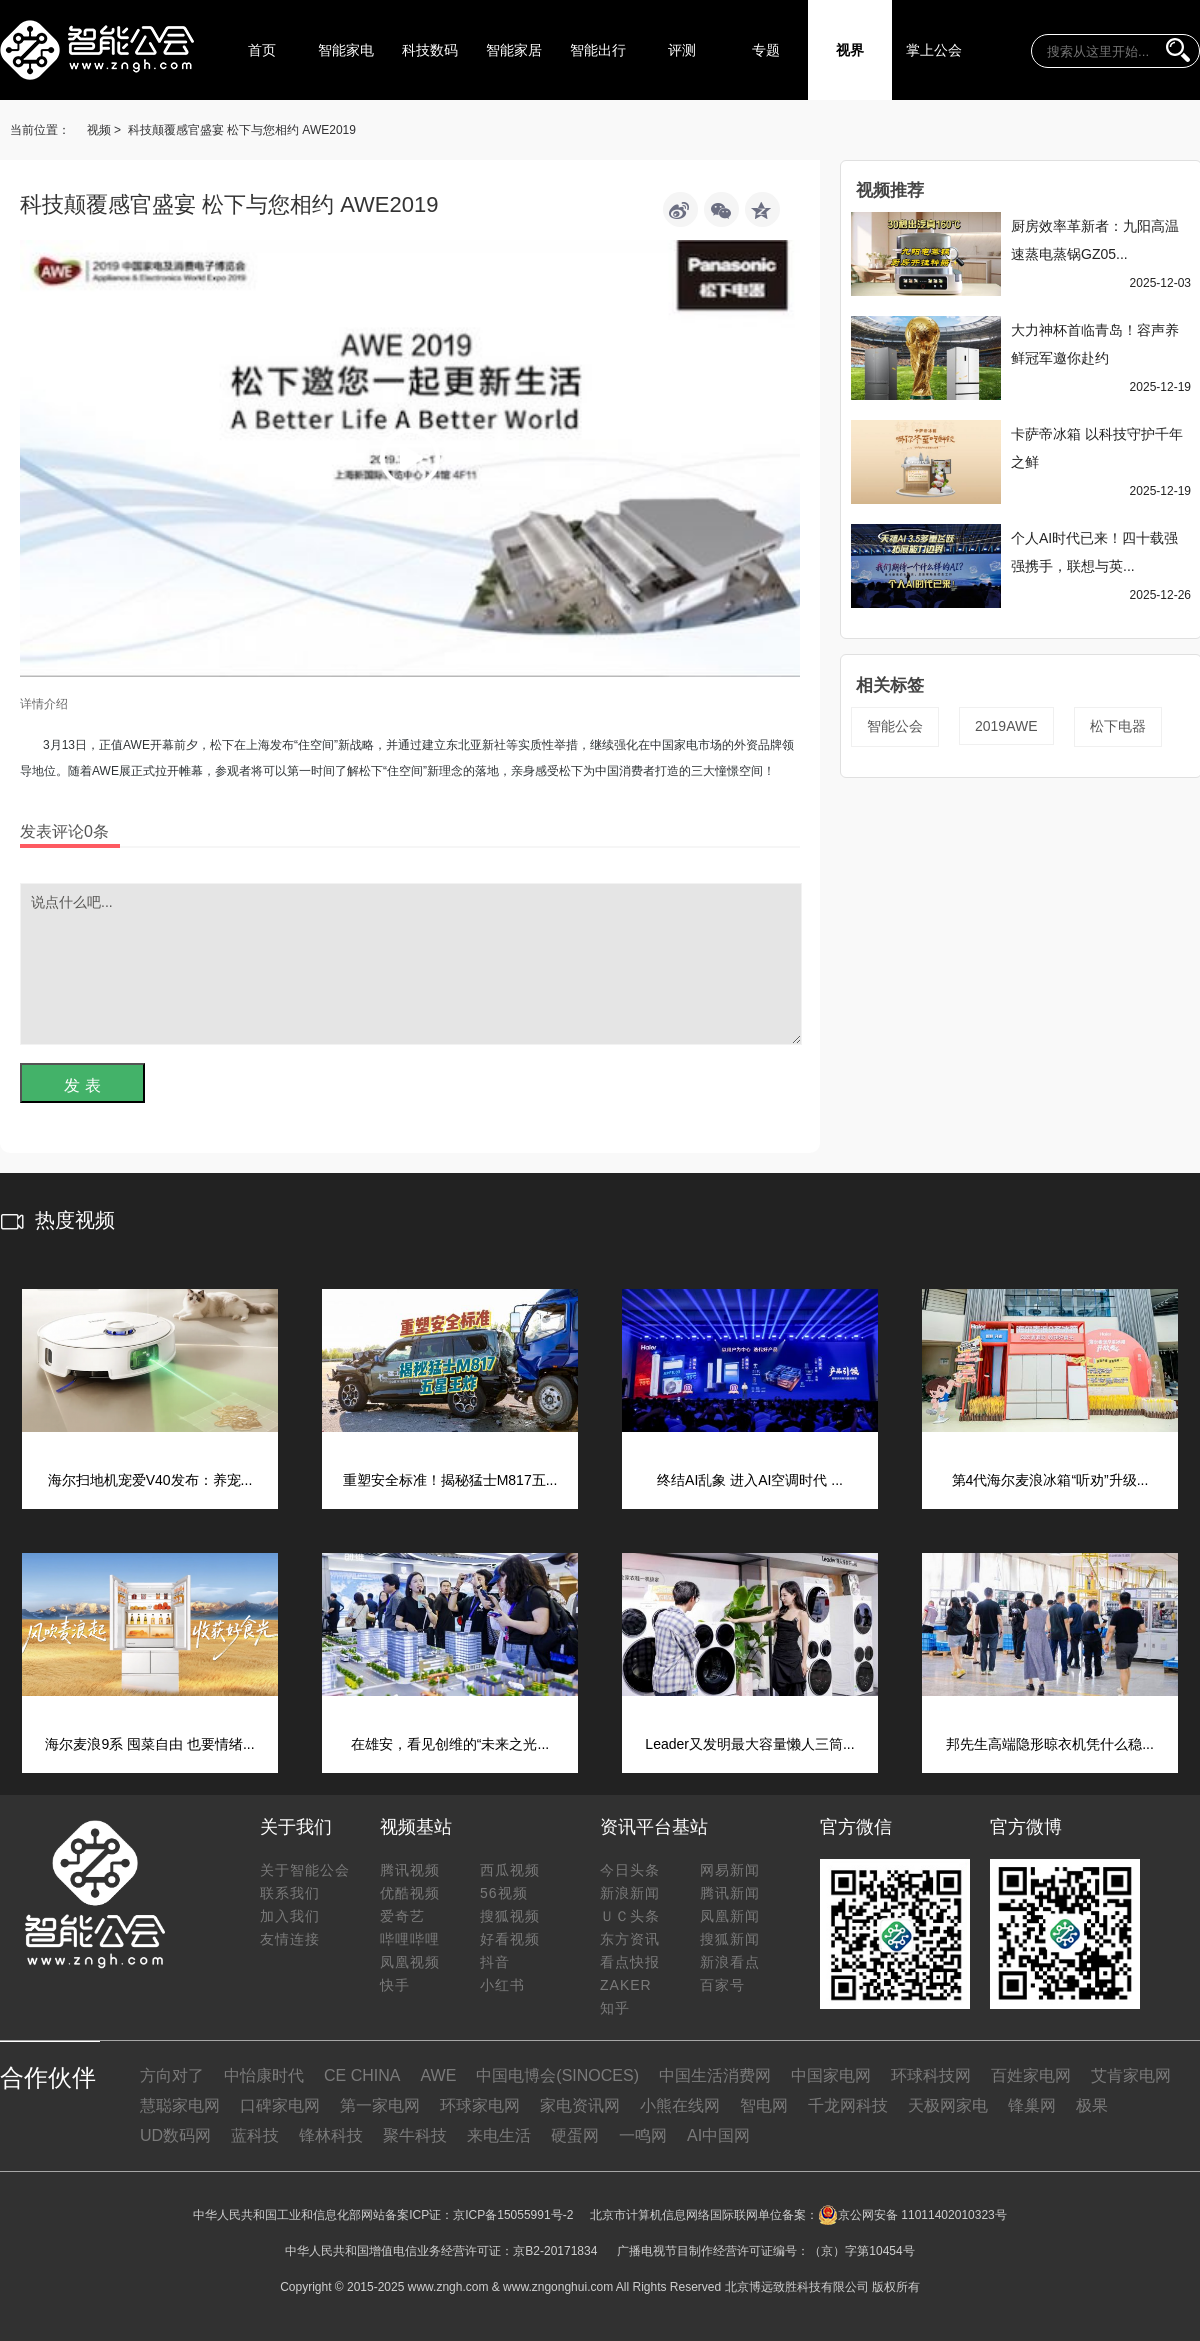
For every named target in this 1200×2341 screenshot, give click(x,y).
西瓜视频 (510, 1870)
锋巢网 (1032, 2105)
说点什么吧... (411, 964)
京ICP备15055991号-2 (513, 2215)
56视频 (504, 1893)
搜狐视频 (510, 1916)
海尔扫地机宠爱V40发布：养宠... (150, 1480)
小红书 (502, 1985)
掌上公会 (934, 50)
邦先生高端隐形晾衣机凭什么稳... (1050, 1744)
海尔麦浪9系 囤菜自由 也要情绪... (149, 1744)
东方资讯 (630, 1939)
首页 (262, 50)
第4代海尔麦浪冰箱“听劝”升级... (1050, 1480)
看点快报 (630, 1962)
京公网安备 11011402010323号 (912, 2215)
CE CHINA (362, 2075)
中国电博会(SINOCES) (557, 2075)
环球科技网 (931, 2075)
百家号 (722, 1985)
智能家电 (346, 50)
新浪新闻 (630, 1893)
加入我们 (290, 1916)
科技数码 (430, 50)
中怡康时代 (264, 2075)
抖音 (495, 1962)
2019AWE (1006, 726)
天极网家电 (948, 2105)
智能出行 (598, 50)
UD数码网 (175, 2135)
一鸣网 (643, 2135)
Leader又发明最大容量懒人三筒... (749, 1744)
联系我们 (290, 1893)
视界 (850, 50)
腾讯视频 (410, 1870)
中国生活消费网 (715, 2075)
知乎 (615, 2008)
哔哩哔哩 (410, 1939)
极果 (1092, 2105)
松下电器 (1118, 726)
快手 (395, 1985)
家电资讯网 (580, 2105)
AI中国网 (718, 2135)
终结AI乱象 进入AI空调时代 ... (750, 1480)
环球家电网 (480, 2105)
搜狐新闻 (730, 1939)
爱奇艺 (402, 1916)
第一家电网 (380, 2105)
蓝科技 (255, 2135)
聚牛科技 (415, 2135)
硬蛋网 (575, 2135)
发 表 (82, 1085)
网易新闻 (730, 1870)
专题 (766, 50)
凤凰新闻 (730, 1916)
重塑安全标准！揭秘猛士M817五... (450, 1480)
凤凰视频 (410, 1962)
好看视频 (510, 1939)
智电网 (764, 2105)
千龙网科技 (848, 2105)
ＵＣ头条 (630, 1916)
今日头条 (630, 1870)
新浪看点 (730, 1962)
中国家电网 (831, 2075)
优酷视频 (410, 1893)
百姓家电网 (1031, 2075)
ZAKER (626, 1985)
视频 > (104, 130)
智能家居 (514, 50)
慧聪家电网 (180, 2105)
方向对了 (172, 2075)
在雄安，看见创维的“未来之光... (450, 1744)
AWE (438, 2075)
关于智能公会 (305, 1870)
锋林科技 (331, 2135)
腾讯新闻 (730, 1893)
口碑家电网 (280, 2105)
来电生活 (499, 2135)
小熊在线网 (680, 2105)
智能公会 (895, 726)
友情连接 (290, 1939)
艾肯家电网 (1131, 2075)
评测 (682, 50)
